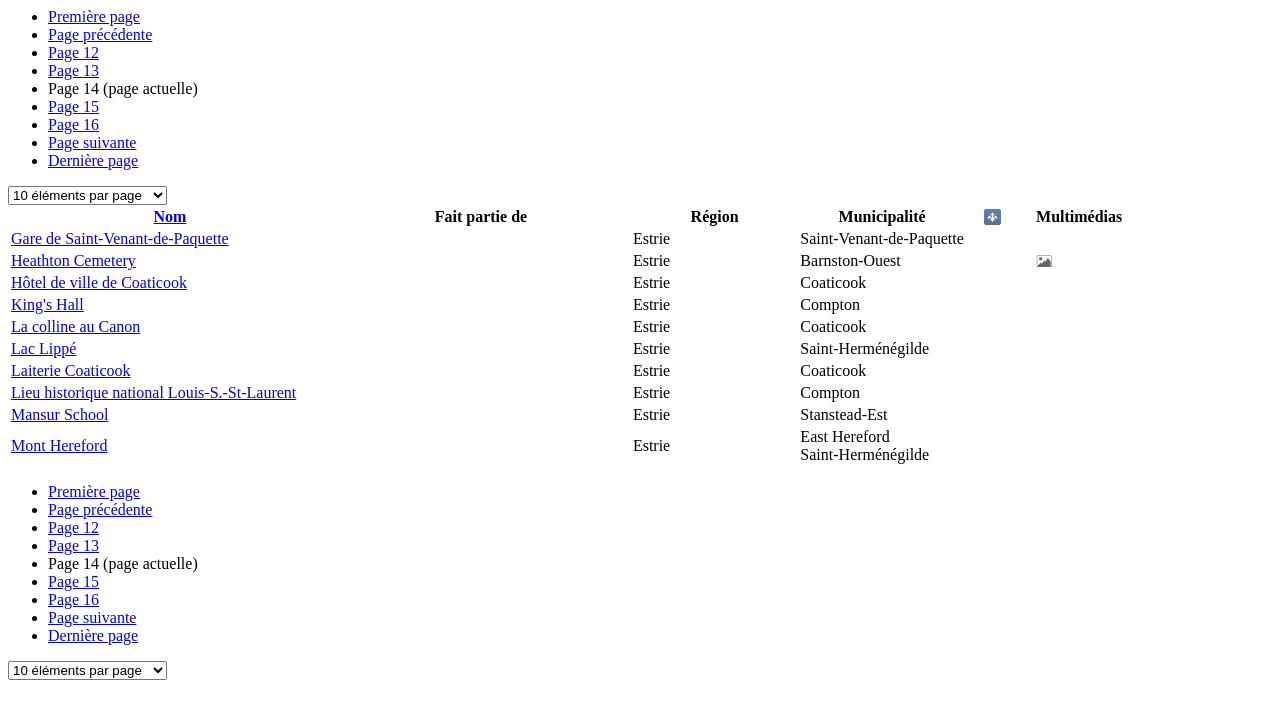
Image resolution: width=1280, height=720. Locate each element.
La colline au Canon (75, 326)
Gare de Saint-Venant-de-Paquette (120, 238)
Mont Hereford (59, 445)
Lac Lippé (43, 348)
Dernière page (93, 160)
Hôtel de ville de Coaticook (99, 282)
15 (73, 106)
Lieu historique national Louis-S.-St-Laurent (153, 392)
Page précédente (100, 34)
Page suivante (92, 142)
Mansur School (59, 414)
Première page (94, 16)
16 (73, 124)
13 (73, 70)
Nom (170, 216)
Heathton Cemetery (73, 260)
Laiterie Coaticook (71, 370)
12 (73, 52)
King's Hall (47, 304)
